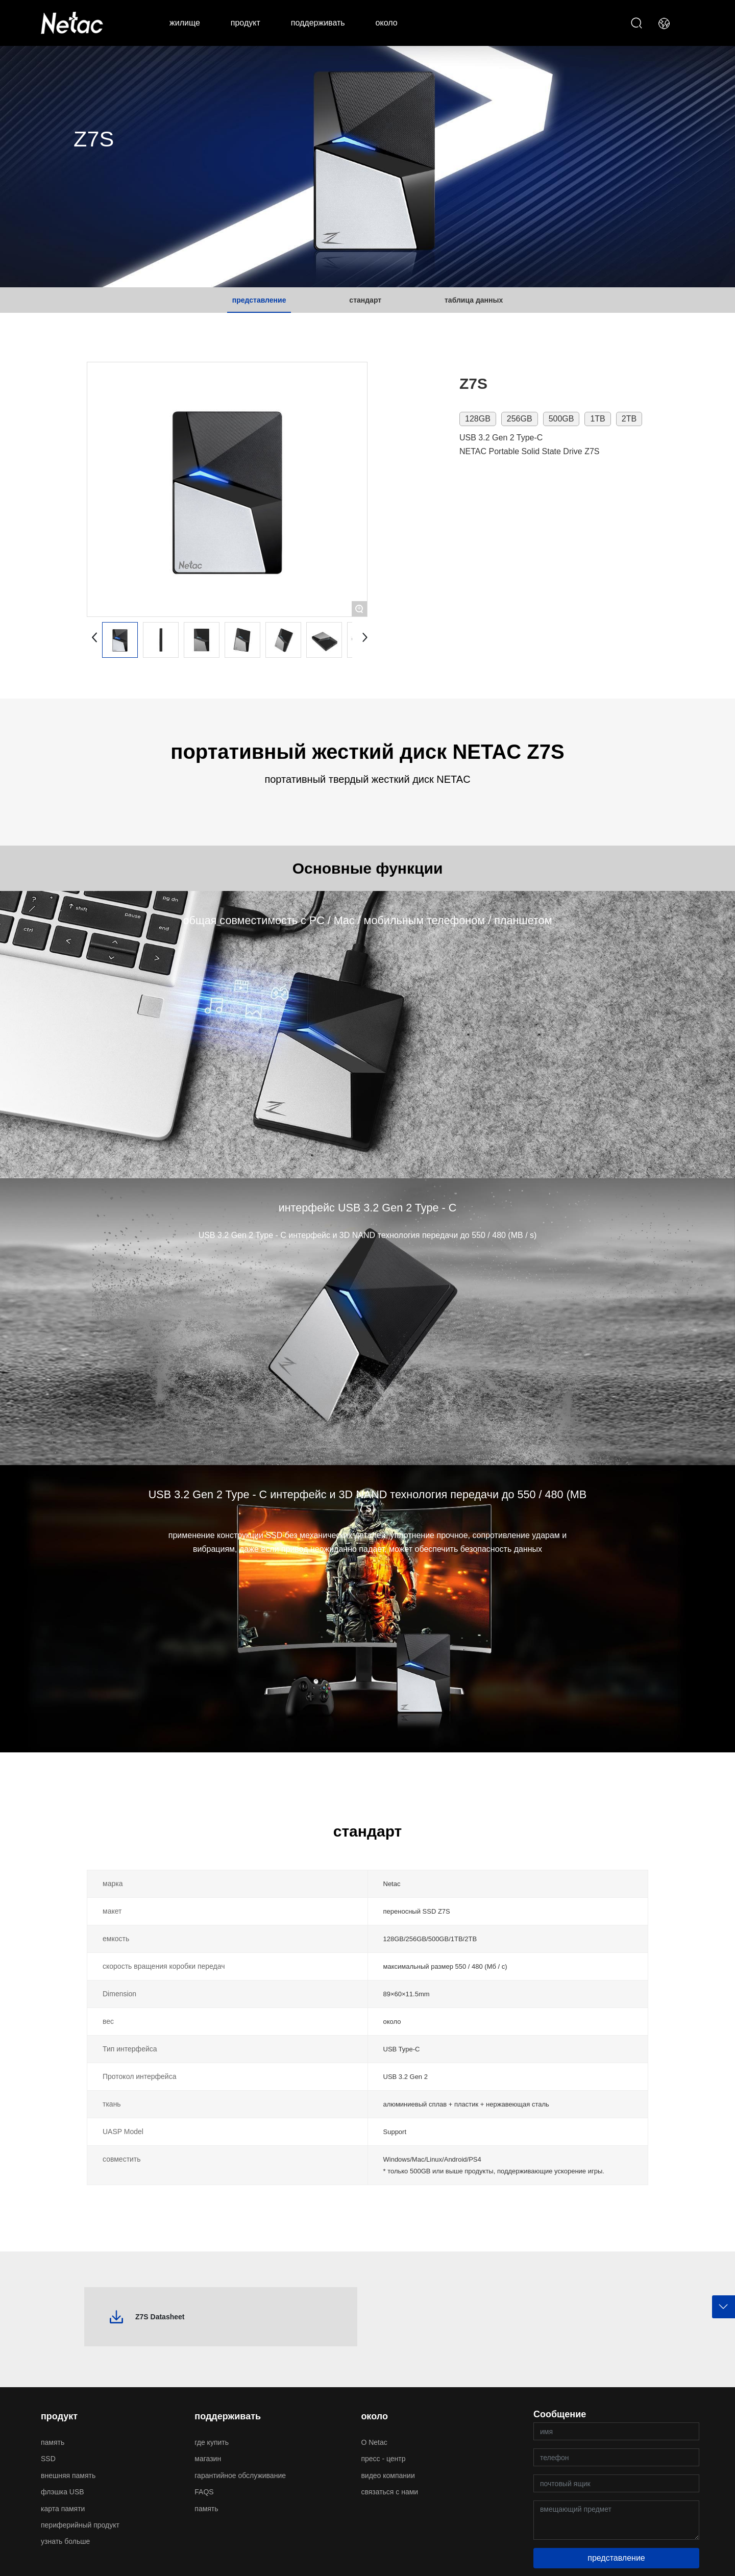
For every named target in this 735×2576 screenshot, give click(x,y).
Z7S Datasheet (159, 2317)
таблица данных (474, 300)
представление (259, 300)
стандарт (365, 300)
